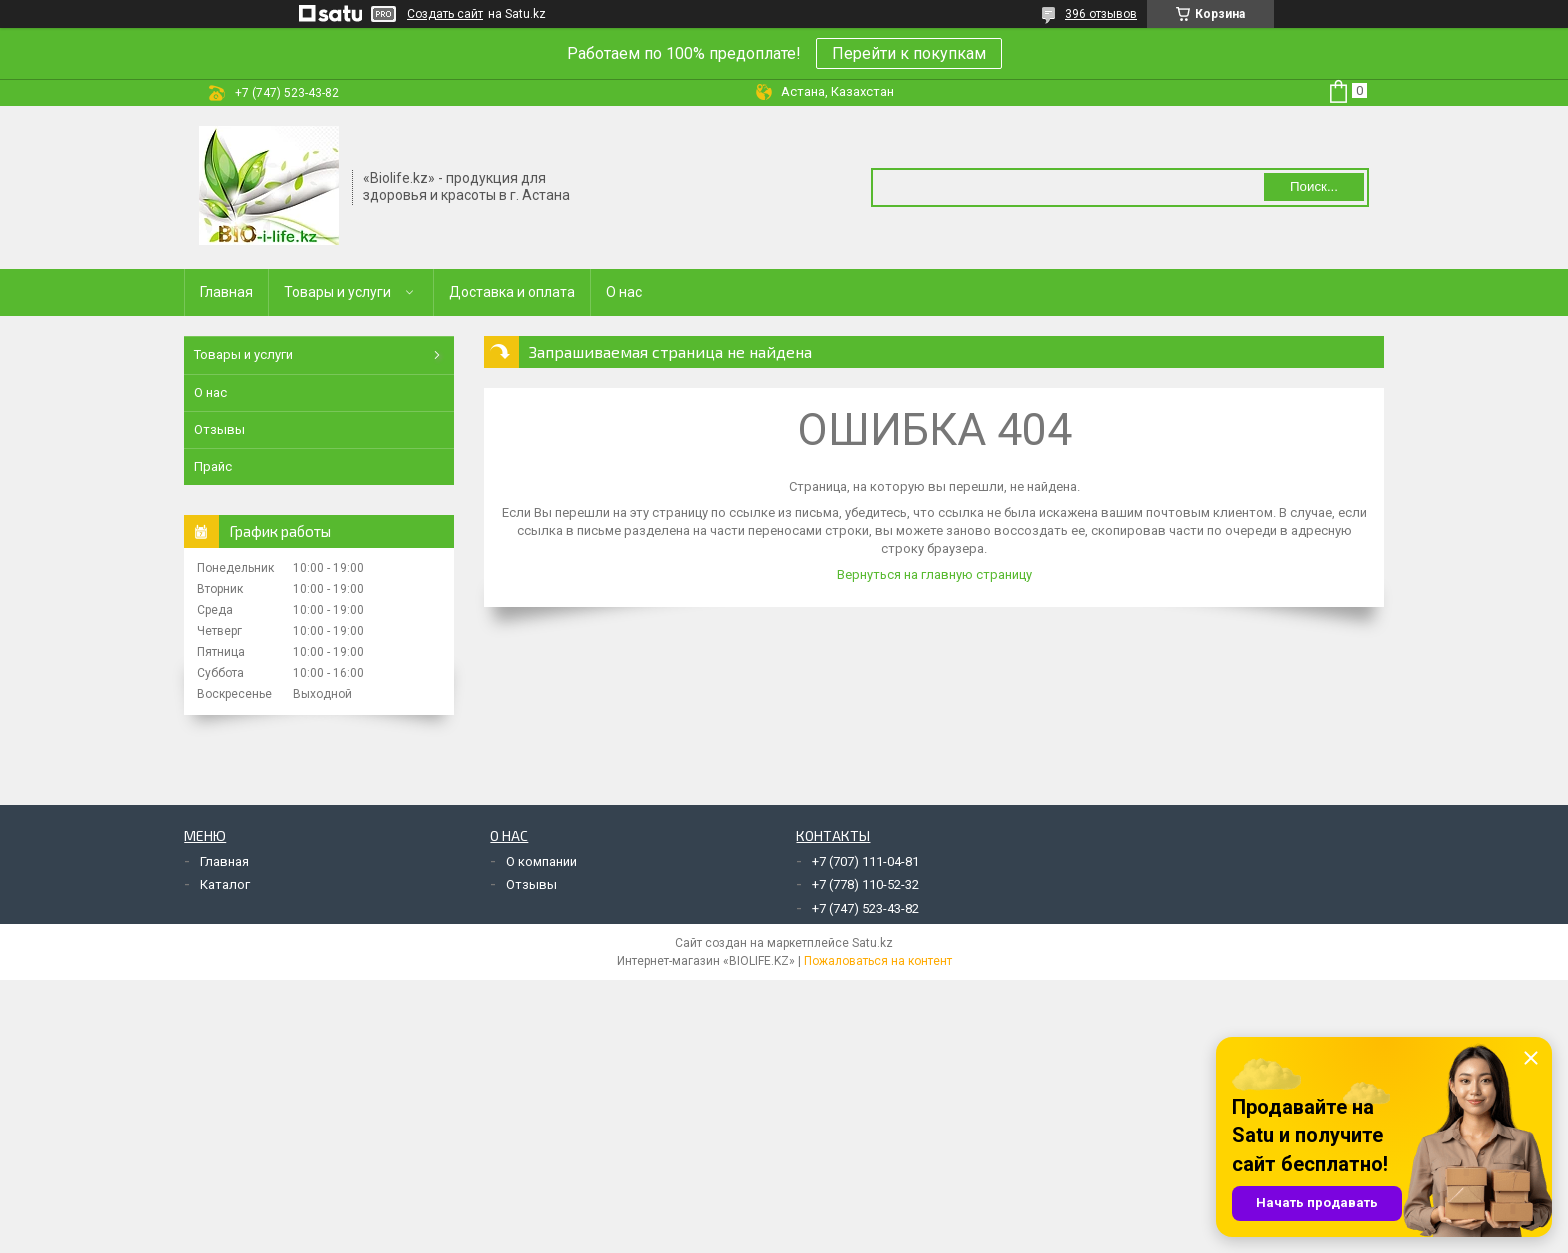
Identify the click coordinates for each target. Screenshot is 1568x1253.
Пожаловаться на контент (878, 961)
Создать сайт (445, 14)
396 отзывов (1101, 14)
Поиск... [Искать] (1314, 186)
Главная (226, 292)
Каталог (225, 884)
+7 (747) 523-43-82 (865, 908)
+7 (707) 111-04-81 (865, 861)
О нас (624, 292)
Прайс (213, 466)
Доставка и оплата (512, 292)
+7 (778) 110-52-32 (865, 884)
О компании (541, 861)
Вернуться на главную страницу (934, 574)
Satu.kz (872, 943)
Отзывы (219, 429)
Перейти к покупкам (909, 53)
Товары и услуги (337, 292)
